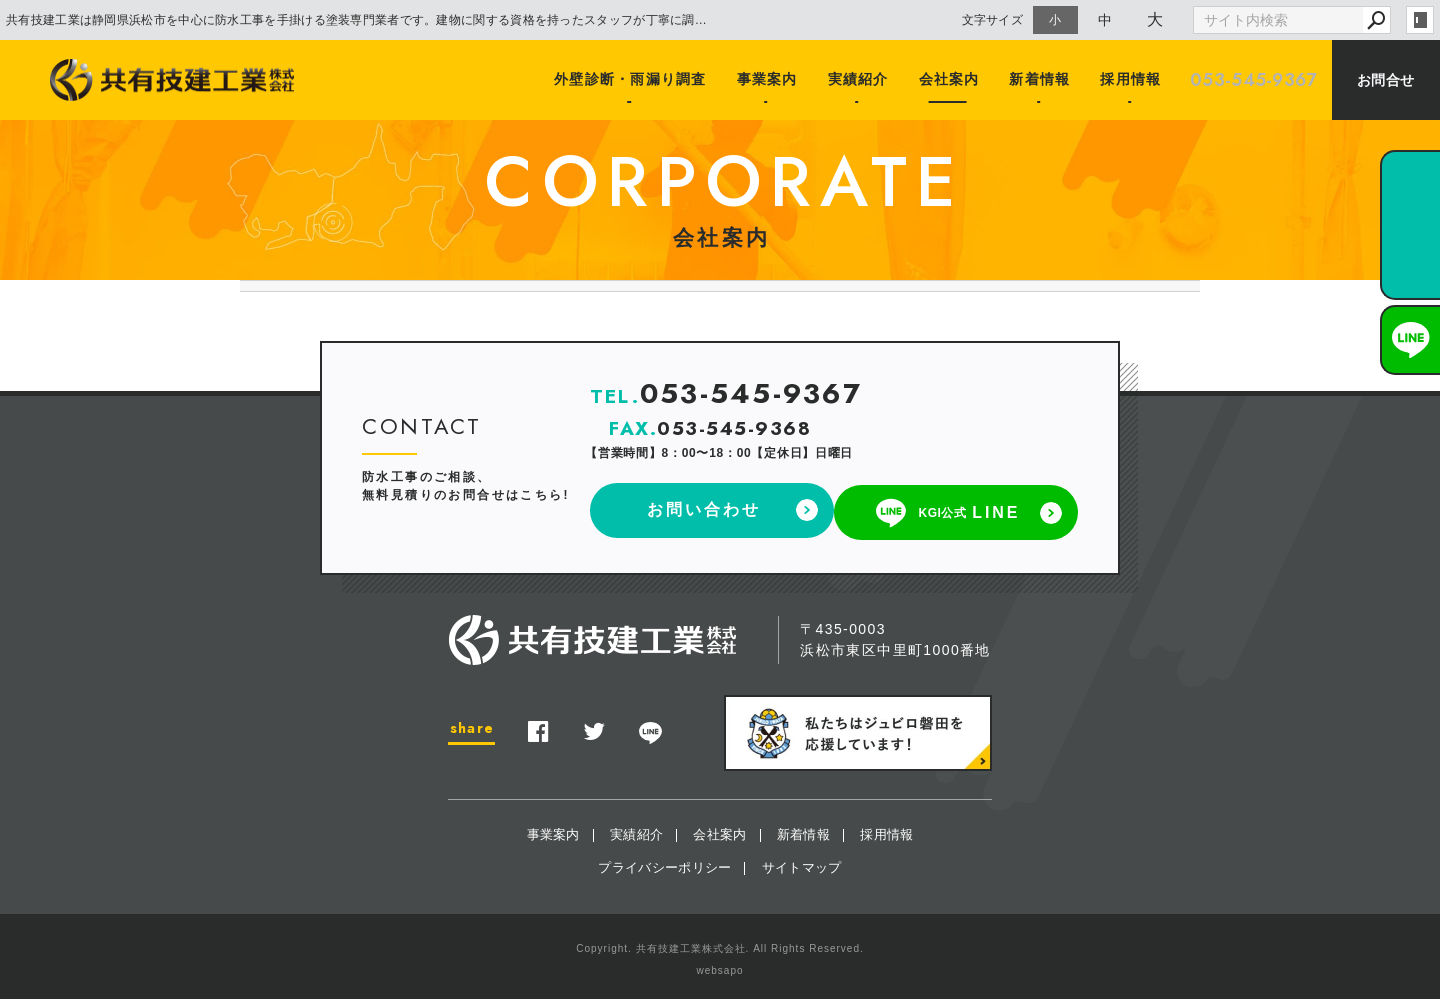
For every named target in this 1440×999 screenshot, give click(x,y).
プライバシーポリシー (664, 862)
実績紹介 (862, 80)
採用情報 (1130, 80)
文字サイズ (993, 19)
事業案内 (772, 80)
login (1420, 20)
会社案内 (951, 80)
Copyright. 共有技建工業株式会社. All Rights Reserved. (720, 943)
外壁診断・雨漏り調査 (636, 80)
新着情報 (1041, 80)
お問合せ (1386, 80)
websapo (719, 965)
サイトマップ (802, 862)
